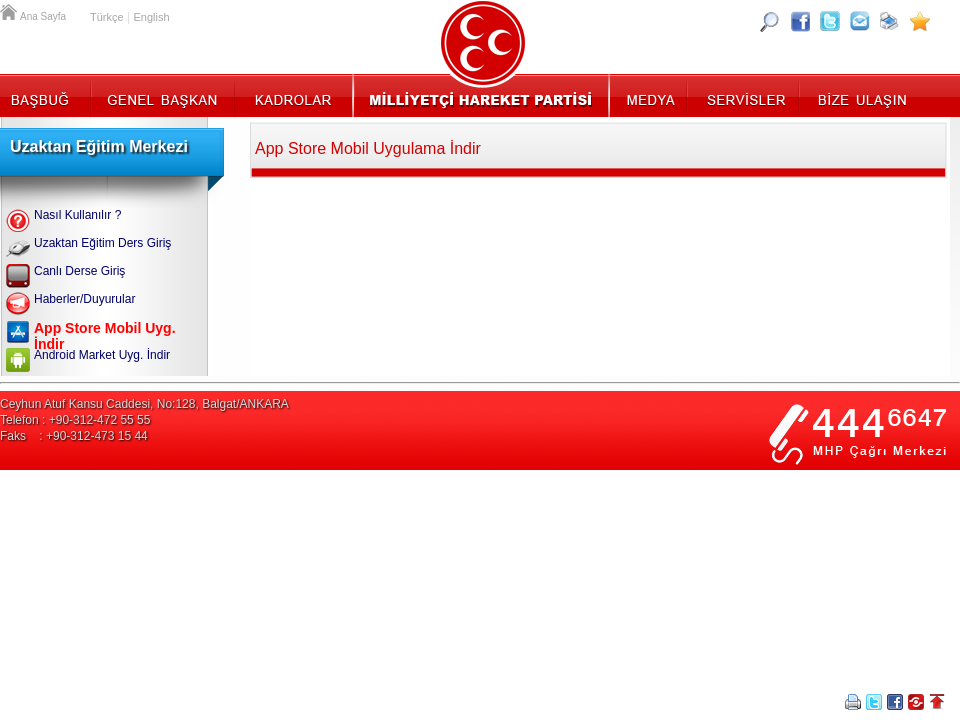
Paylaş (916, 702)
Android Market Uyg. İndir (102, 355)
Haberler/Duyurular (84, 299)
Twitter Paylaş (874, 702)
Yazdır (853, 702)
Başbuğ (45, 95)
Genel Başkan (163, 95)
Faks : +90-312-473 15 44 (74, 436)
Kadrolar (292, 95)
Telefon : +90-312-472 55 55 (75, 420)
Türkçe (107, 17)
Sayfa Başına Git (937, 702)
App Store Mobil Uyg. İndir (105, 336)
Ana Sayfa (10, 10)
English (151, 17)
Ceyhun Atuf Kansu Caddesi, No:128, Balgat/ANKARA (144, 404)
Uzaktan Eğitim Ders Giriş (102, 243)
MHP (480, 95)
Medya (649, 95)
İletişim (860, 95)
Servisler (744, 95)
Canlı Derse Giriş (79, 271)
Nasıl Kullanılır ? (77, 215)
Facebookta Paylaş (895, 702)
